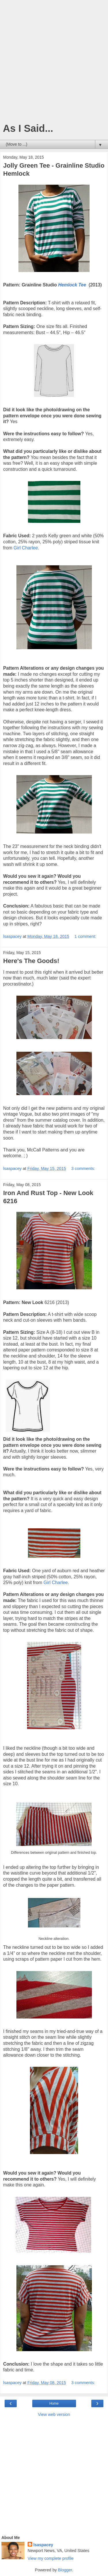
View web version (54, 2414)
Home (53, 2403)
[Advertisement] (54, 63)
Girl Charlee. (26, 547)
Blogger (65, 2570)
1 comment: (85, 936)
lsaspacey (43, 2544)
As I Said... (28, 128)
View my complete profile (51, 2558)
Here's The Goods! (31, 960)
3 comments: (83, 1168)
